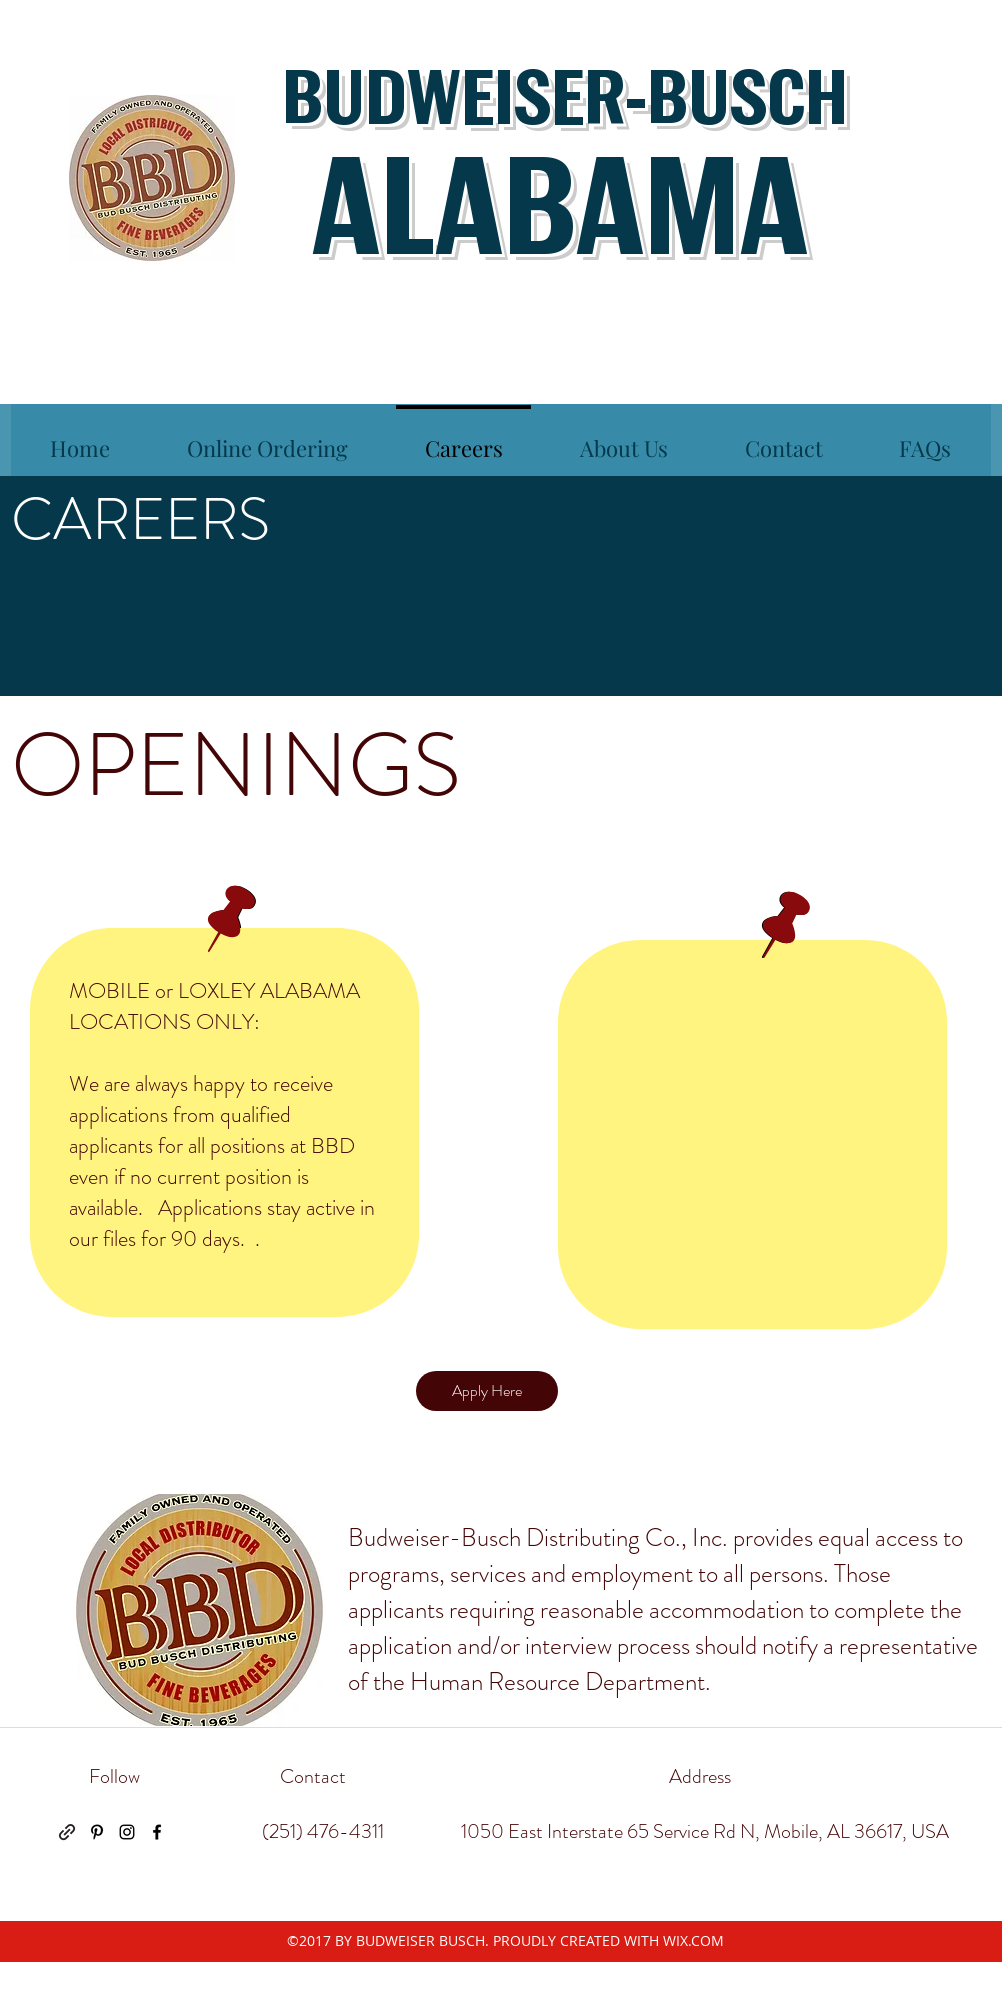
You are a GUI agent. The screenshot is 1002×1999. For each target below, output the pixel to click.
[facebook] (157, 1832)
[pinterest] (97, 1832)
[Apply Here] (487, 1391)
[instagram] (127, 1832)
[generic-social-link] (67, 1832)
